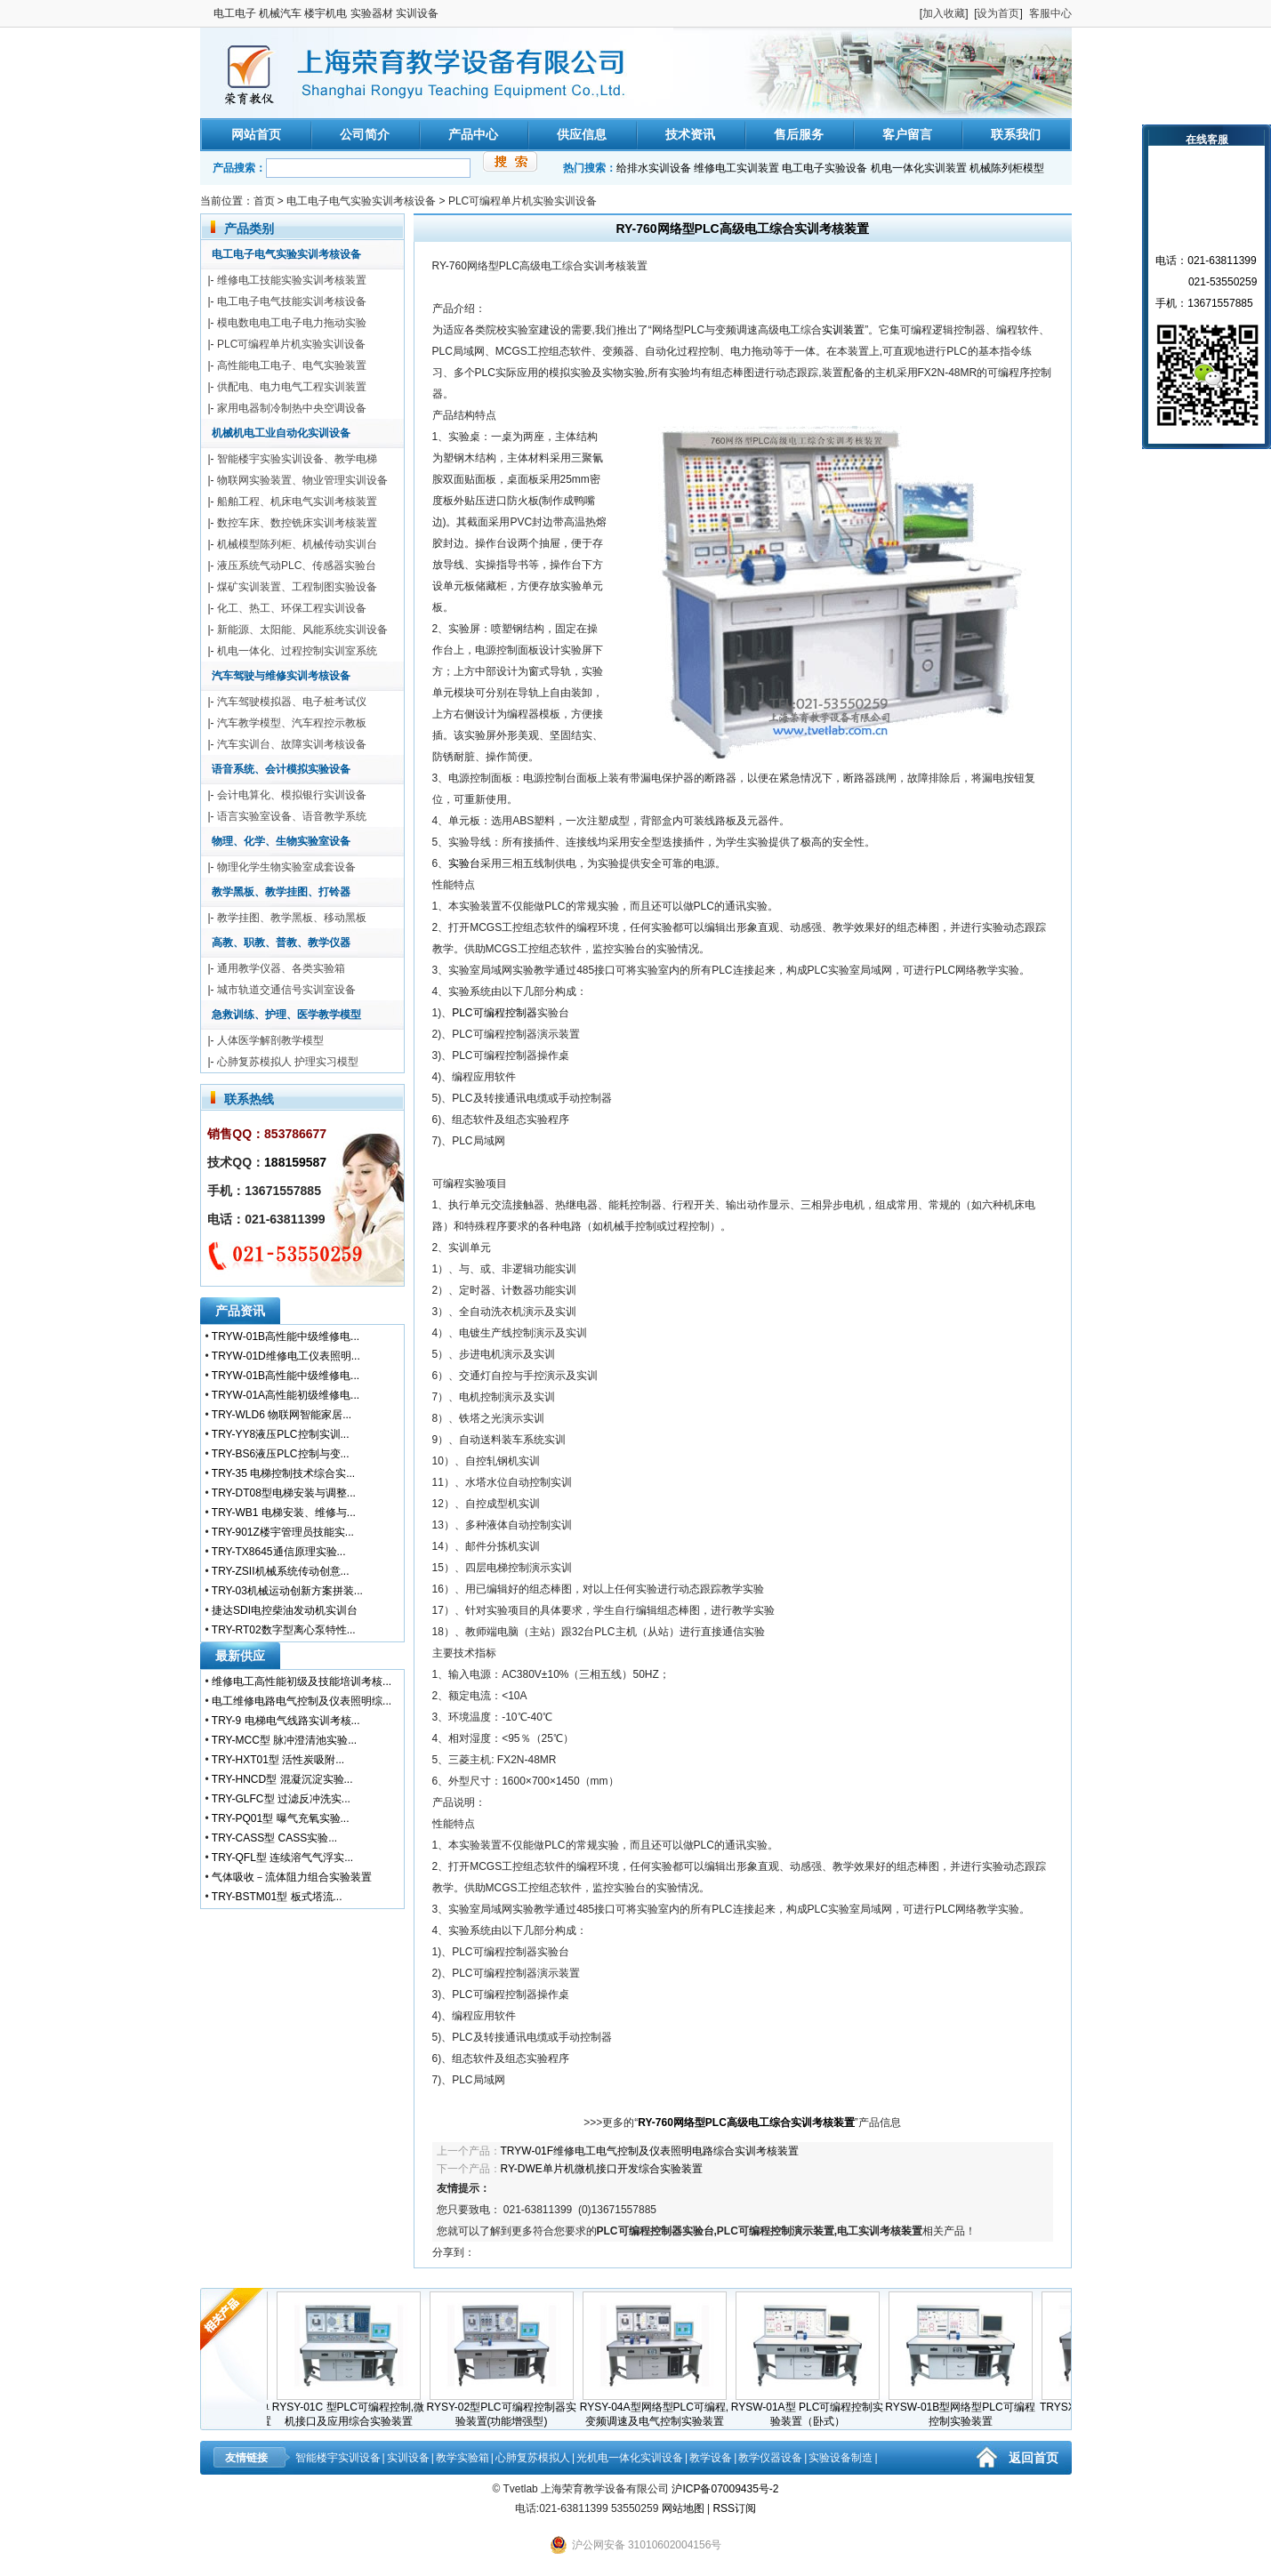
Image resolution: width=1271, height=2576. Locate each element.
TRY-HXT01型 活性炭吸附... (278, 1759)
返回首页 (1033, 2458)
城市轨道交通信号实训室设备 (286, 989)
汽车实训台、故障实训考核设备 (291, 744)
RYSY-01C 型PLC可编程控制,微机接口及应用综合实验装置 (354, 2409)
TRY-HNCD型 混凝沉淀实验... (282, 1779)
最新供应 (240, 1656)
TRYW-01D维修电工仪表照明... (286, 1356)
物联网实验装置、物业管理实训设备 (302, 480)
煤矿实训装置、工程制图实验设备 (297, 587)
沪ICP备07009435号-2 (725, 2489)
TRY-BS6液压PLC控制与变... (281, 1454)
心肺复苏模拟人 (532, 2458)
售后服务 (799, 134)
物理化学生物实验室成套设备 (286, 867)
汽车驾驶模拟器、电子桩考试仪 (291, 701)
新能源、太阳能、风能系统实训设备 (302, 629)
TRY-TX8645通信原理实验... (279, 1551)
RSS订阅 (734, 2508)
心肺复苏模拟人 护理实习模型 (287, 1061)
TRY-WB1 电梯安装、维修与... (284, 1512)
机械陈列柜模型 (1006, 168)
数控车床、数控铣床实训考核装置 (297, 523)
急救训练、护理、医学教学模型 (286, 1014)
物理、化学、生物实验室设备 (281, 841)
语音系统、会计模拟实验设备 (281, 769)
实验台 (464, 863)
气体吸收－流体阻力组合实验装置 (292, 1877)
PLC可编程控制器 (494, 1013)
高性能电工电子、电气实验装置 (291, 365)
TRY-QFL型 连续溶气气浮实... (282, 1857)
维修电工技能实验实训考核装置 (291, 280)
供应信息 (582, 134)
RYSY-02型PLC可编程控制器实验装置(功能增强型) (506, 2409)
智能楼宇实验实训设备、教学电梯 (297, 459)
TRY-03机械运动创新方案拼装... (287, 1591)
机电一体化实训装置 (919, 168)
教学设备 (710, 2458)
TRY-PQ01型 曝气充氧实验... (281, 1818)
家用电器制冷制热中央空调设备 (291, 408)
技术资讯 (690, 134)
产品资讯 (240, 1311)
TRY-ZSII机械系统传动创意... (281, 1571)
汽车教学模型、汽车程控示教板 (291, 723)
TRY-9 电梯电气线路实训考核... (286, 1720)
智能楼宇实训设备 (338, 2458)
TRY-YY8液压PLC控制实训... (281, 1434)
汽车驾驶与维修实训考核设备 (281, 676)
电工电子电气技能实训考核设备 (291, 301)
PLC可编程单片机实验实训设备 (522, 201)
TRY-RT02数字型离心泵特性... (284, 1630)
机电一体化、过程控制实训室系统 (297, 651)
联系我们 (1016, 134)
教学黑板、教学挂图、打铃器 (281, 892)
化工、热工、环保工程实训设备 (291, 608)
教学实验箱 (462, 2458)
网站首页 (256, 134)
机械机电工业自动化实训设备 (281, 433)
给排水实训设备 (653, 168)
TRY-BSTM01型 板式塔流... (277, 1896)
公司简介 (365, 134)
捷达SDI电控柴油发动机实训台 (285, 1610)
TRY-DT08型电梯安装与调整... (284, 1493)
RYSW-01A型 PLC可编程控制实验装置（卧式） (812, 2409)
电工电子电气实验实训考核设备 (361, 201)
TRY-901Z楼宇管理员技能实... (283, 1532)
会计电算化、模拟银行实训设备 (291, 795)
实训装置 (843, 330)
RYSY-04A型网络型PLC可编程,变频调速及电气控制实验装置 (659, 2409)
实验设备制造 (840, 2458)
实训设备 (408, 2458)
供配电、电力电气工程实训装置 (291, 387)
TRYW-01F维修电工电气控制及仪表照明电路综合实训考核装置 (650, 2151)
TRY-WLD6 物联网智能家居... (281, 1414)
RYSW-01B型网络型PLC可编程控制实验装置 (965, 2409)
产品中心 (473, 134)
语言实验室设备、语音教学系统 (291, 816)
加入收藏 (943, 13)
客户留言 (907, 134)
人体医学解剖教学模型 (270, 1040)
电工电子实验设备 (824, 168)
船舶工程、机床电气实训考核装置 (297, 501)
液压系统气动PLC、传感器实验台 (296, 565)
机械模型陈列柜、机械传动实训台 (297, 544)
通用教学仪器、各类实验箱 (281, 968)
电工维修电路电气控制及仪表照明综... (301, 1701)
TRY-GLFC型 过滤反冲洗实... (281, 1799)
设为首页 (998, 13)
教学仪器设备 (770, 2458)
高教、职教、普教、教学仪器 (281, 942)
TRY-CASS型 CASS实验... (274, 1838)
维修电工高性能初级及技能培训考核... (301, 1681)
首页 (264, 201)
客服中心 (1050, 13)
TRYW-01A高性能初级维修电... (285, 1395)
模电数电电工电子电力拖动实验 (291, 323)
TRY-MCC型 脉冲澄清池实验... (284, 1740)
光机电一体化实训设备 (629, 2458)
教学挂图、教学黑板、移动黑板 (291, 917)
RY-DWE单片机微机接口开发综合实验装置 (602, 2169)
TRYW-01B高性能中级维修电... (285, 1336)
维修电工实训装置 (736, 168)
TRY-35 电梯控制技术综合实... (283, 1473)
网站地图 (683, 2508)
